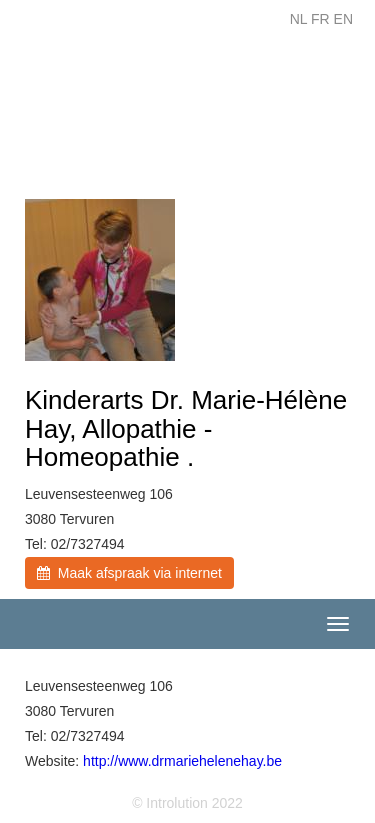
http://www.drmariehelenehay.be (182, 761)
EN (343, 19)
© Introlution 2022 (187, 803)
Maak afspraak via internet (129, 573)
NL (298, 19)
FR (320, 19)
